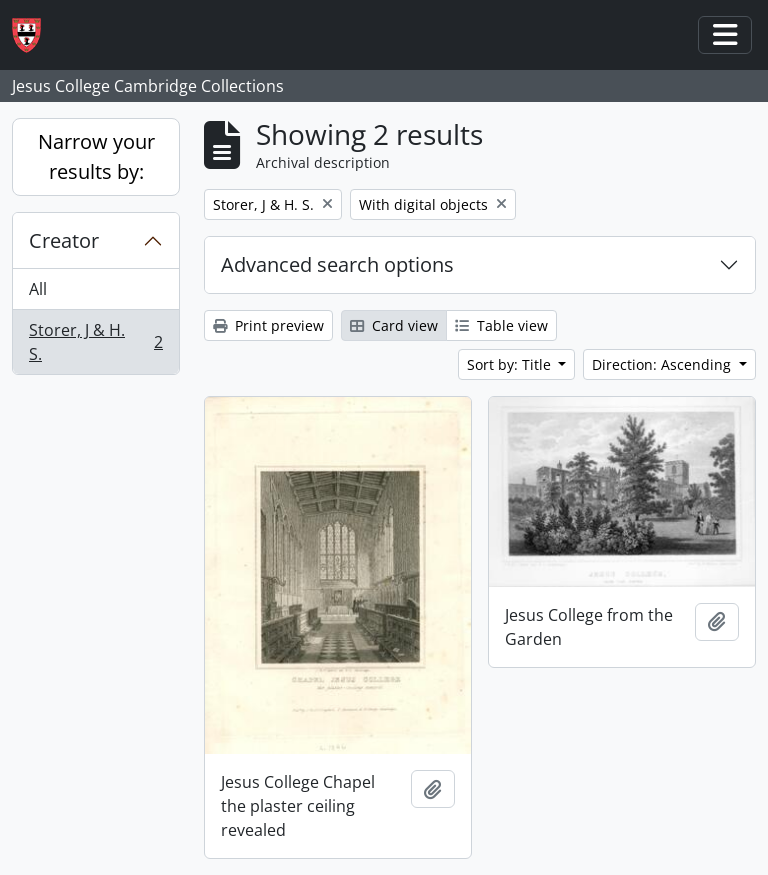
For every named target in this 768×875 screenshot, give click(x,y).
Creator (64, 240)
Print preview (268, 325)
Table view (501, 325)
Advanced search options (337, 264)
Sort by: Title (511, 364)
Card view (394, 325)
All (38, 289)
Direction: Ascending (663, 364)
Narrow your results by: (96, 156)
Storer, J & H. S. (95, 342)
